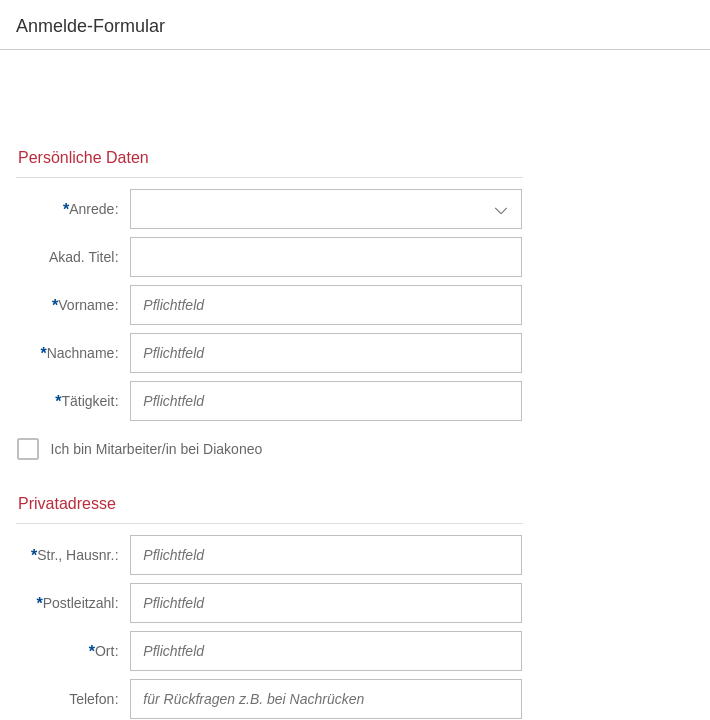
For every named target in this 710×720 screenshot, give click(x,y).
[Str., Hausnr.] (67, 555)
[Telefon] (67, 699)
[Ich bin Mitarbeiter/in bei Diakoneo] (159, 449)
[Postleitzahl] (67, 603)
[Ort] (67, 651)
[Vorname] (67, 305)
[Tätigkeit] (67, 401)
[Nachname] (67, 353)
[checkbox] (140, 449)
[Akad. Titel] (67, 257)
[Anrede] (67, 209)
